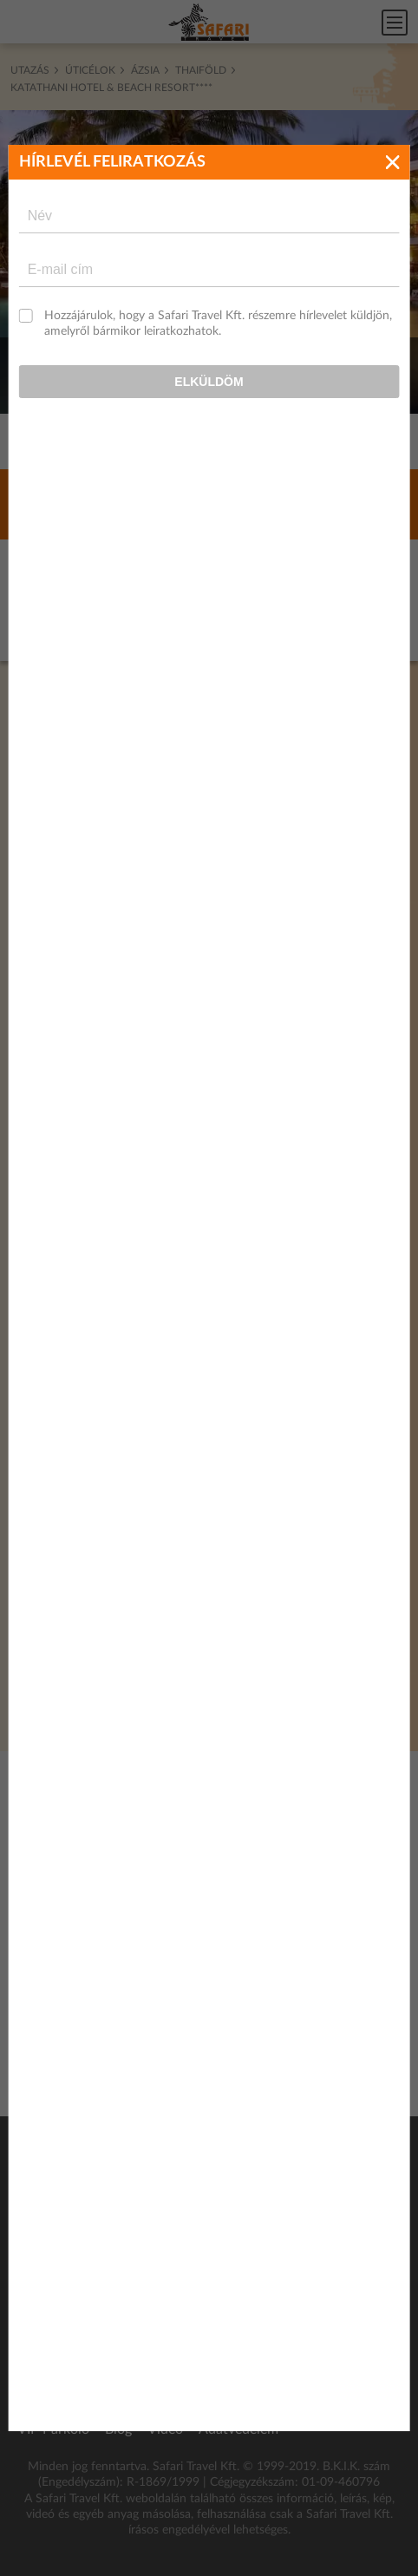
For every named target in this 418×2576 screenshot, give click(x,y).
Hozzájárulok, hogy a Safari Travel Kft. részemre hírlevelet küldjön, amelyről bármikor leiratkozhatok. (218, 230)
